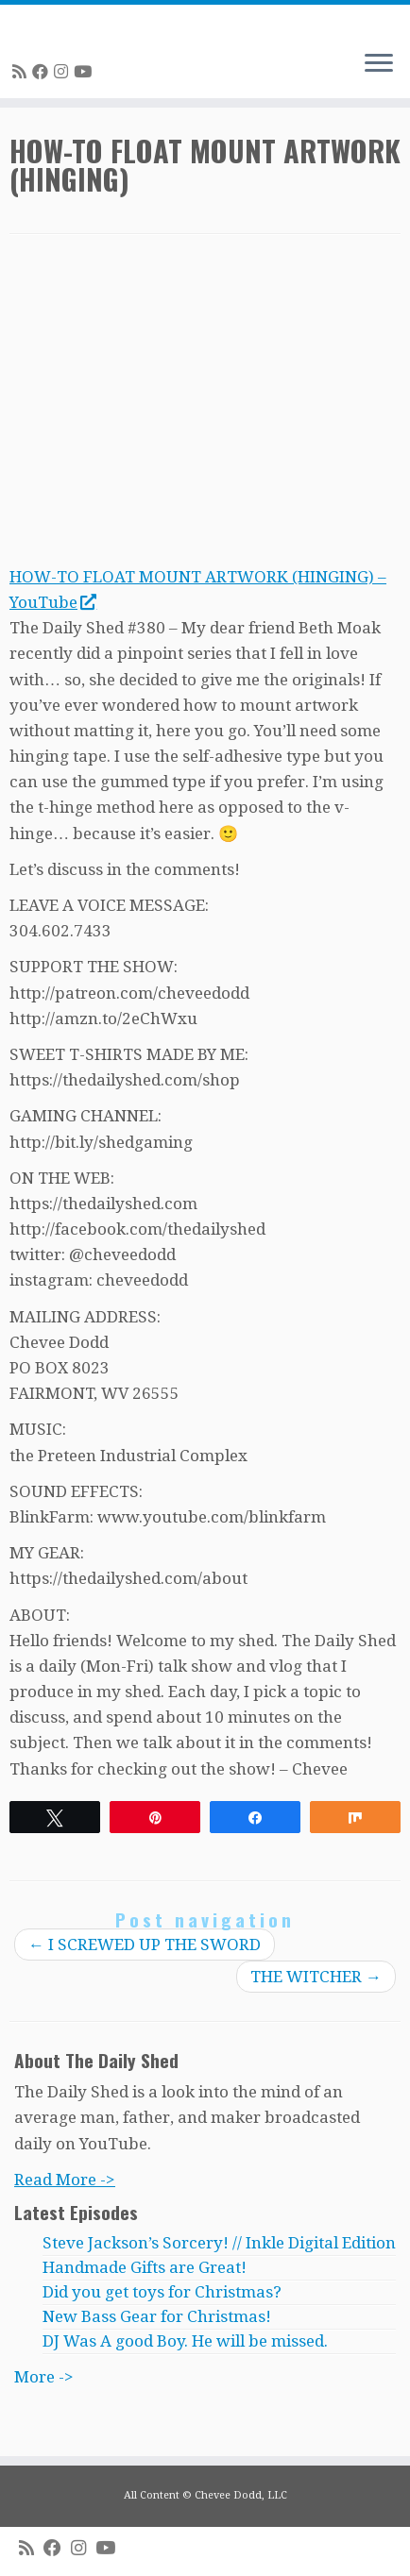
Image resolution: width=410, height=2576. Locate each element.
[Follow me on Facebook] (43, 71)
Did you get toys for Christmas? (162, 2291)
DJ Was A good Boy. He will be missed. (185, 2341)
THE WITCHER (316, 1976)
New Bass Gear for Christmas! (157, 2316)
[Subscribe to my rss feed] (22, 71)
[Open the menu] (379, 64)
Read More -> (64, 2179)
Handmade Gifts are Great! (145, 2267)
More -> (44, 2376)
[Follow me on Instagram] (64, 71)
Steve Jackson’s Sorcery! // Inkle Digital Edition (219, 2242)
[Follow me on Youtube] (85, 71)
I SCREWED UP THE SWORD (144, 1944)
